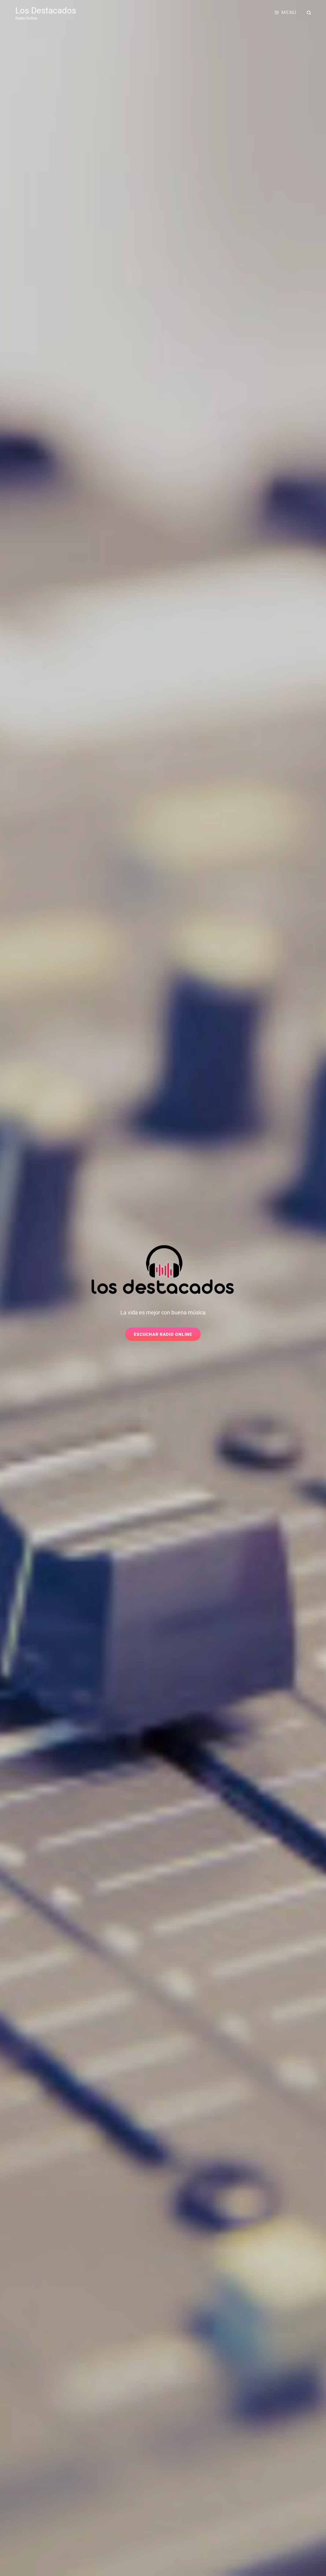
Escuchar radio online (167, 1336)
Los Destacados (45, 11)
